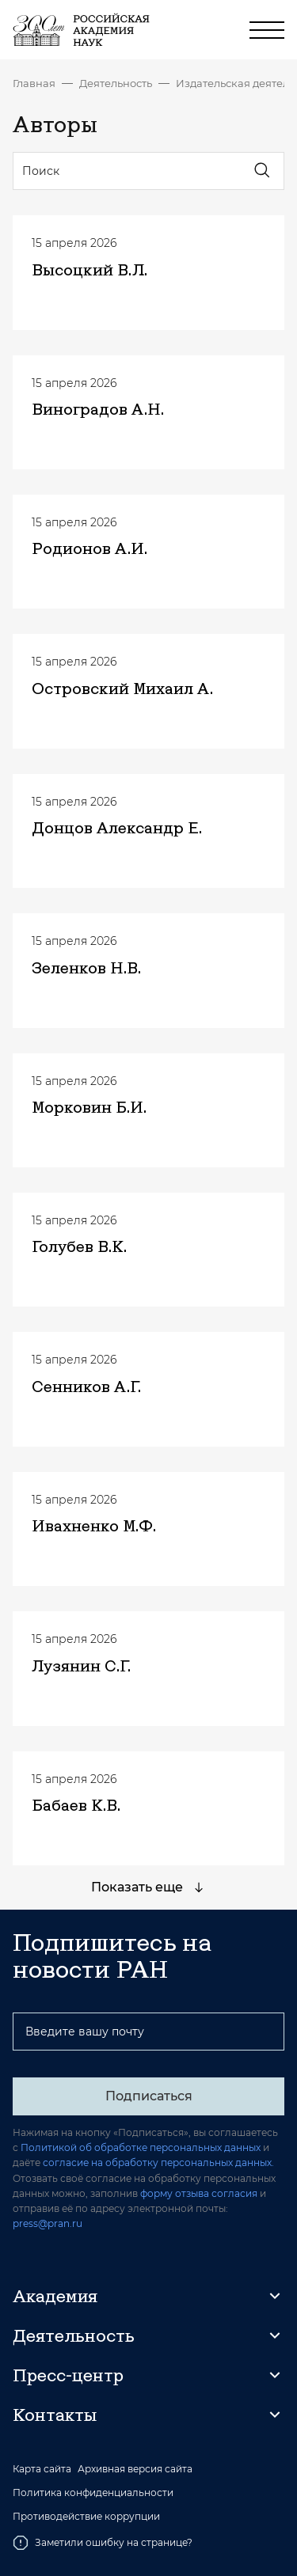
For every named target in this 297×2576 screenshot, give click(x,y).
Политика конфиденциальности (93, 2492)
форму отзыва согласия (198, 2193)
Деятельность (115, 83)
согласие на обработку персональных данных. (158, 2162)
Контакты (55, 2414)
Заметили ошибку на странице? (102, 2543)
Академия (55, 2296)
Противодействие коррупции (86, 2516)
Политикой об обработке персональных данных (141, 2147)
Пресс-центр (68, 2375)
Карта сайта (42, 2469)
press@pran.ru (47, 2223)
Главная (34, 83)
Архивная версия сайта (135, 2469)
